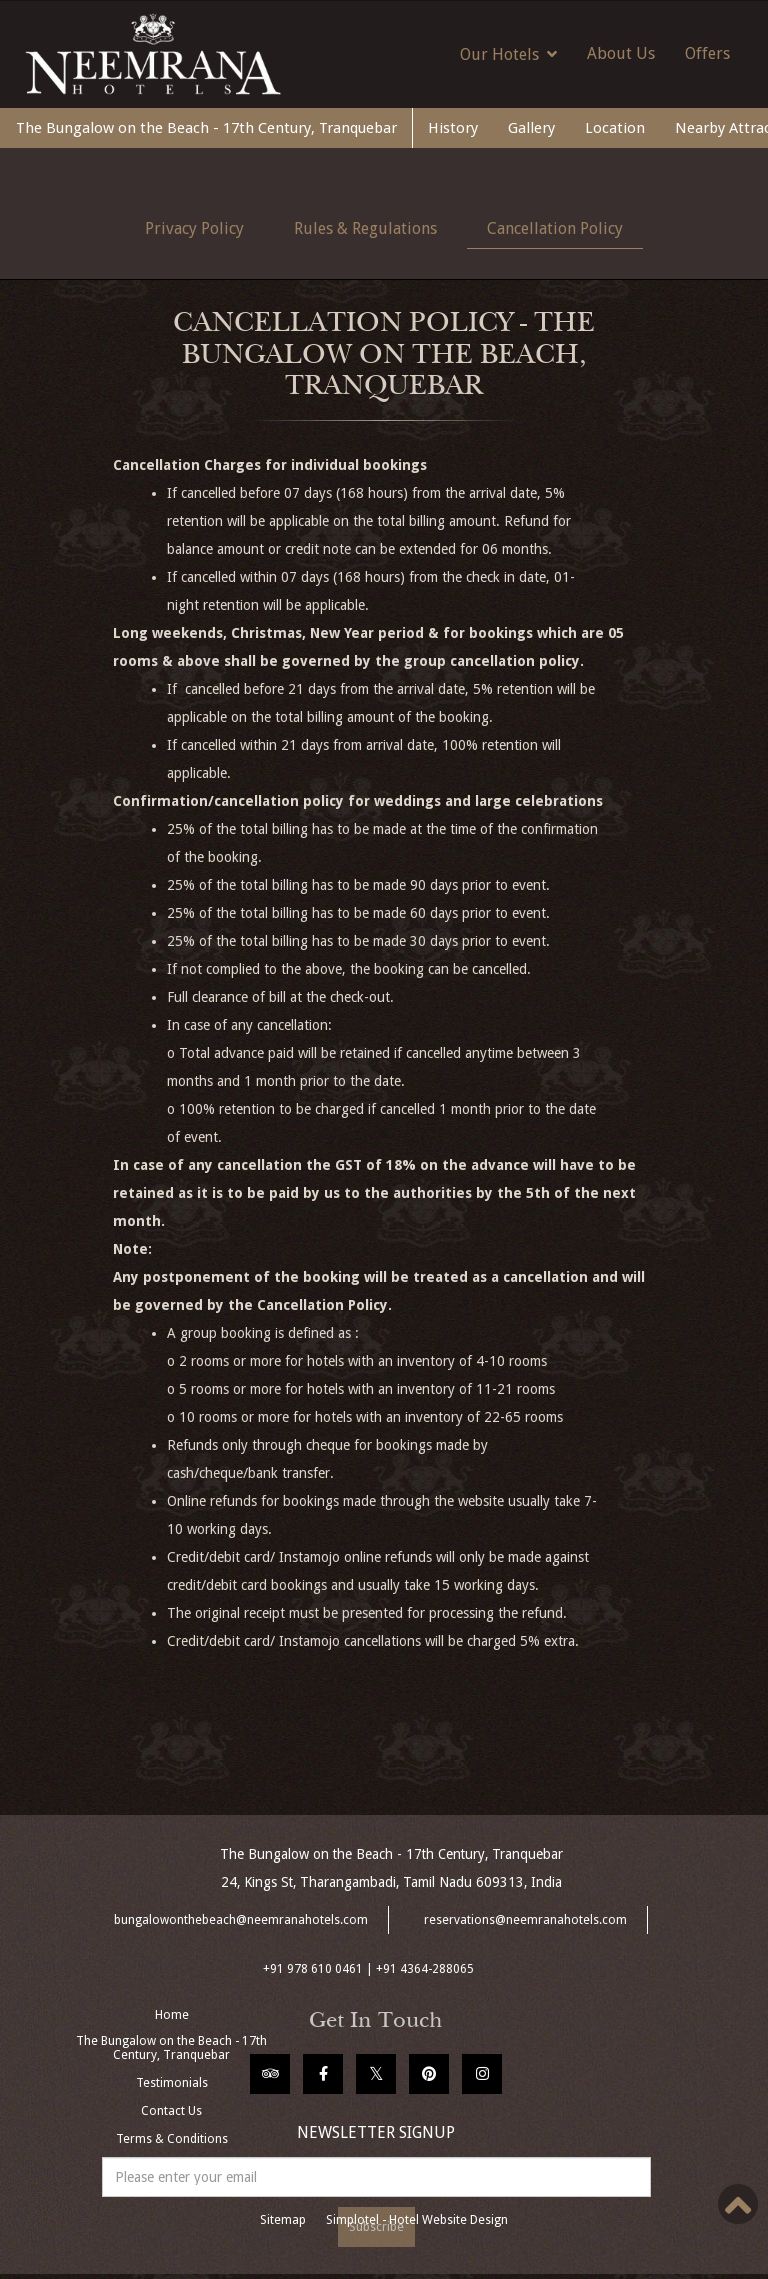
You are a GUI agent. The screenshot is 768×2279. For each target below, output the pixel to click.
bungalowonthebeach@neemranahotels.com (241, 1920)
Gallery (531, 128)
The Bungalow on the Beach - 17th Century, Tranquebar (206, 128)
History (453, 128)
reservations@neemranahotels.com (525, 1920)
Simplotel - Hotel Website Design (417, 2220)
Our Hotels (508, 54)
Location (615, 128)
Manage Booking (172, 2167)
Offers (707, 53)
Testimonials (172, 2083)
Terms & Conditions (172, 2139)
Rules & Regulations (365, 228)
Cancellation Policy (555, 228)
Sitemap (283, 2220)
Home (172, 2015)
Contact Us (171, 2111)
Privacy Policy (194, 228)
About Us (621, 53)
